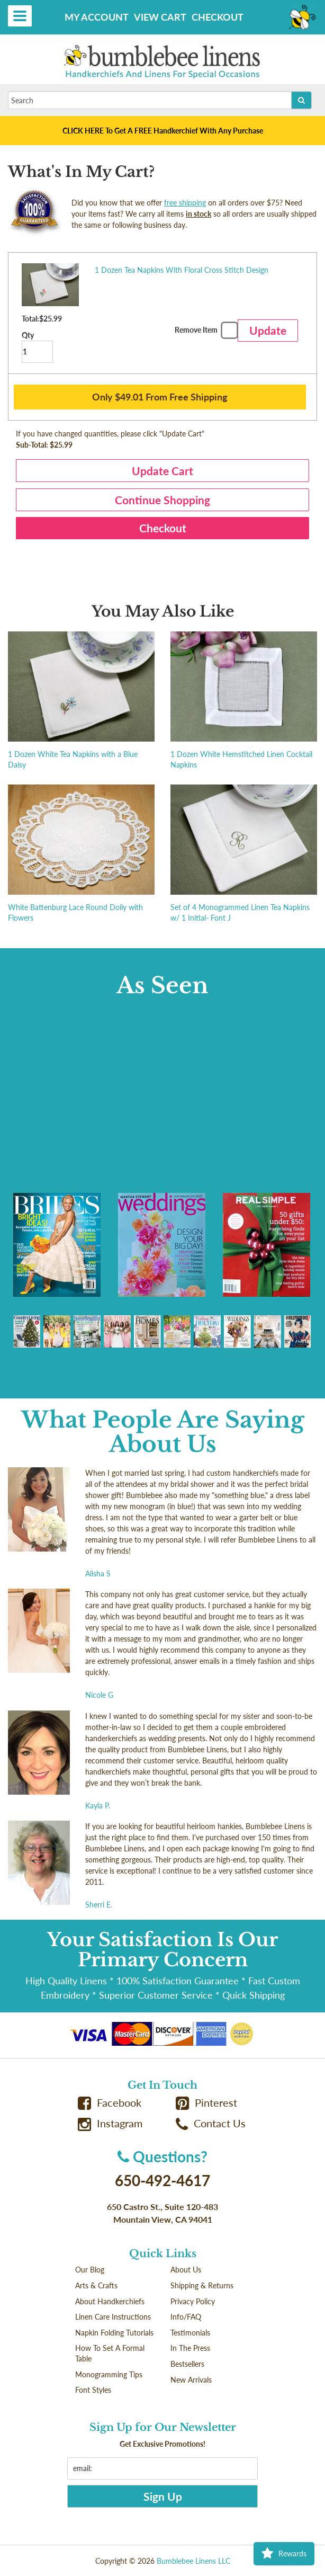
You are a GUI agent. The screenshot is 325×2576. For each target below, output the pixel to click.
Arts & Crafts (96, 2285)
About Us (185, 2269)
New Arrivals (191, 2379)
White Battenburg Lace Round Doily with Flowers (75, 912)
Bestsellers (187, 2363)
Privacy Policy (192, 2301)
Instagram (110, 2123)
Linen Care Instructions (113, 2316)
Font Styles (93, 2389)
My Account (97, 17)
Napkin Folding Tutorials (114, 2332)
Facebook (109, 2103)
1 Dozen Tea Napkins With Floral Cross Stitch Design (181, 269)
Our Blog (89, 2269)
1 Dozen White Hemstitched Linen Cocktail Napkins (241, 759)
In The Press (190, 2347)
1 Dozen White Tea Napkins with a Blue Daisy (73, 759)
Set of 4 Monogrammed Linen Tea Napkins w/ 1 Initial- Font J (240, 912)
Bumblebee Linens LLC (193, 2560)
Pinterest (206, 2103)
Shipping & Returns (201, 2285)
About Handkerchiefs (110, 2301)
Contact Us (211, 2123)
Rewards (283, 2553)
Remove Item (205, 332)
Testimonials (190, 2332)
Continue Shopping (162, 499)
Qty (37, 347)
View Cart (160, 17)
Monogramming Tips (108, 2374)
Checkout (217, 17)
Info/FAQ (185, 2316)
